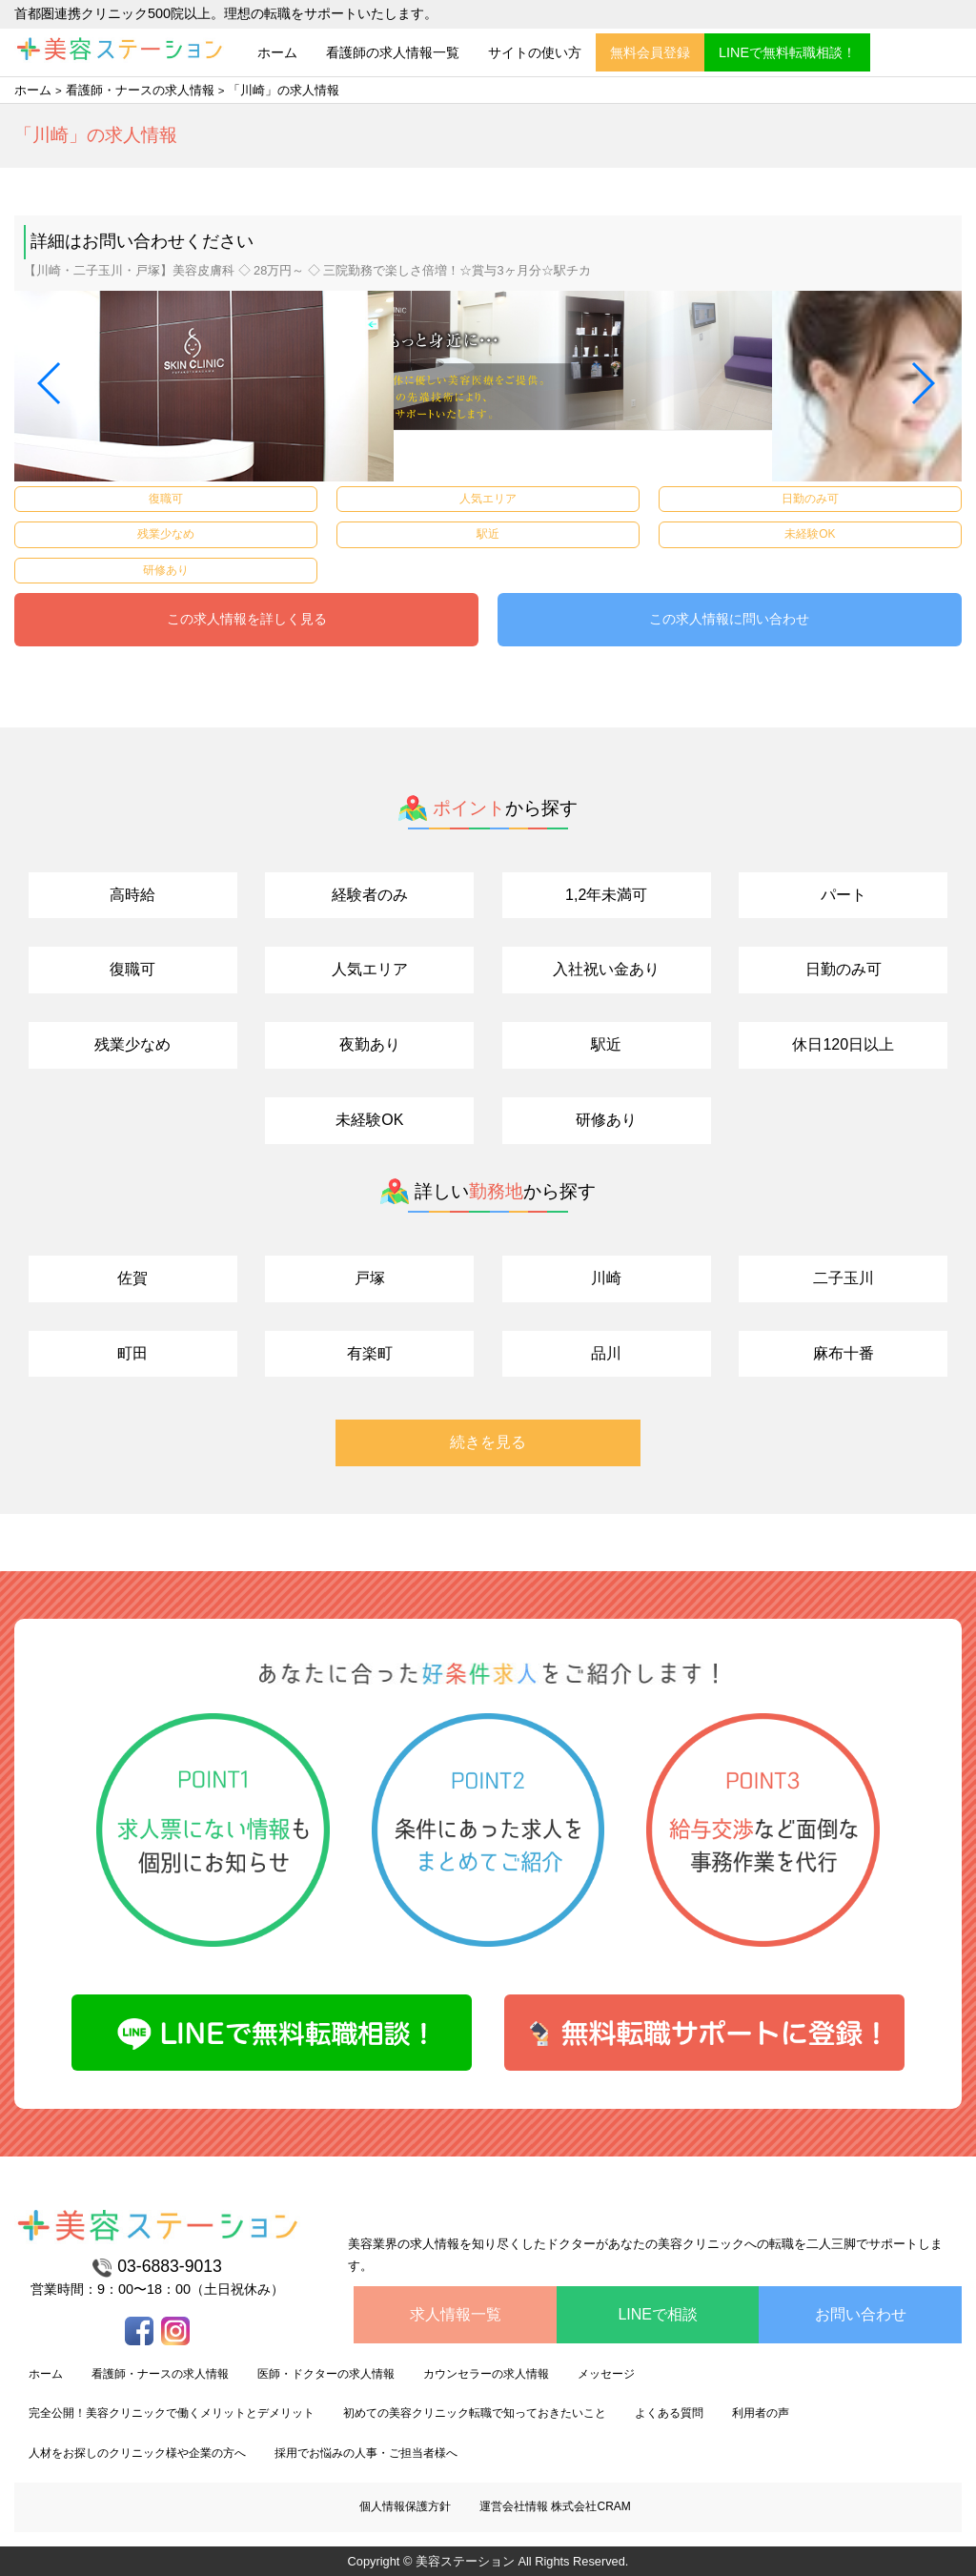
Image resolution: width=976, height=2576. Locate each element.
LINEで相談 (658, 2314)
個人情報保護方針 (405, 2506)
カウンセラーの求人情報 (486, 2374)
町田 (132, 1353)
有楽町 (370, 1353)
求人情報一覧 (455, 2314)
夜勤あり (369, 1044)
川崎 (606, 1278)
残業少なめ (132, 1044)
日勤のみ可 (843, 969)
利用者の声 (760, 2413)
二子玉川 (843, 1278)
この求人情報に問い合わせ (729, 618)
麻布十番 (843, 1353)
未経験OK (369, 1120)
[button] (50, 383)
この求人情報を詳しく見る (247, 618)
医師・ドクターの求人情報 (326, 2374)
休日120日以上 (843, 1044)
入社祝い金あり (606, 969)
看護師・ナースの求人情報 (140, 90)
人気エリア (370, 969)
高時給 (132, 895)
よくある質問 (669, 2413)
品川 (606, 1353)
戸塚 (370, 1278)
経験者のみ (370, 895)
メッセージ (606, 2374)
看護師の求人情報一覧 (392, 52)
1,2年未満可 (606, 895)
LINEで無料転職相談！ (787, 52)
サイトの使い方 (534, 52)
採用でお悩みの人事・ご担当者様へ (366, 2453)
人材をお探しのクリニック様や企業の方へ (137, 2453)
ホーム (277, 52)
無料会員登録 (650, 52)
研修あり (606, 1120)
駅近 (606, 1044)
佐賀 (132, 1278)
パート (843, 895)
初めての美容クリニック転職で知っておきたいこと (474, 2413)
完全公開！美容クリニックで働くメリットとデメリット (172, 2413)
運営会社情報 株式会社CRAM (555, 2506)
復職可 (132, 969)
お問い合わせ (860, 2314)
